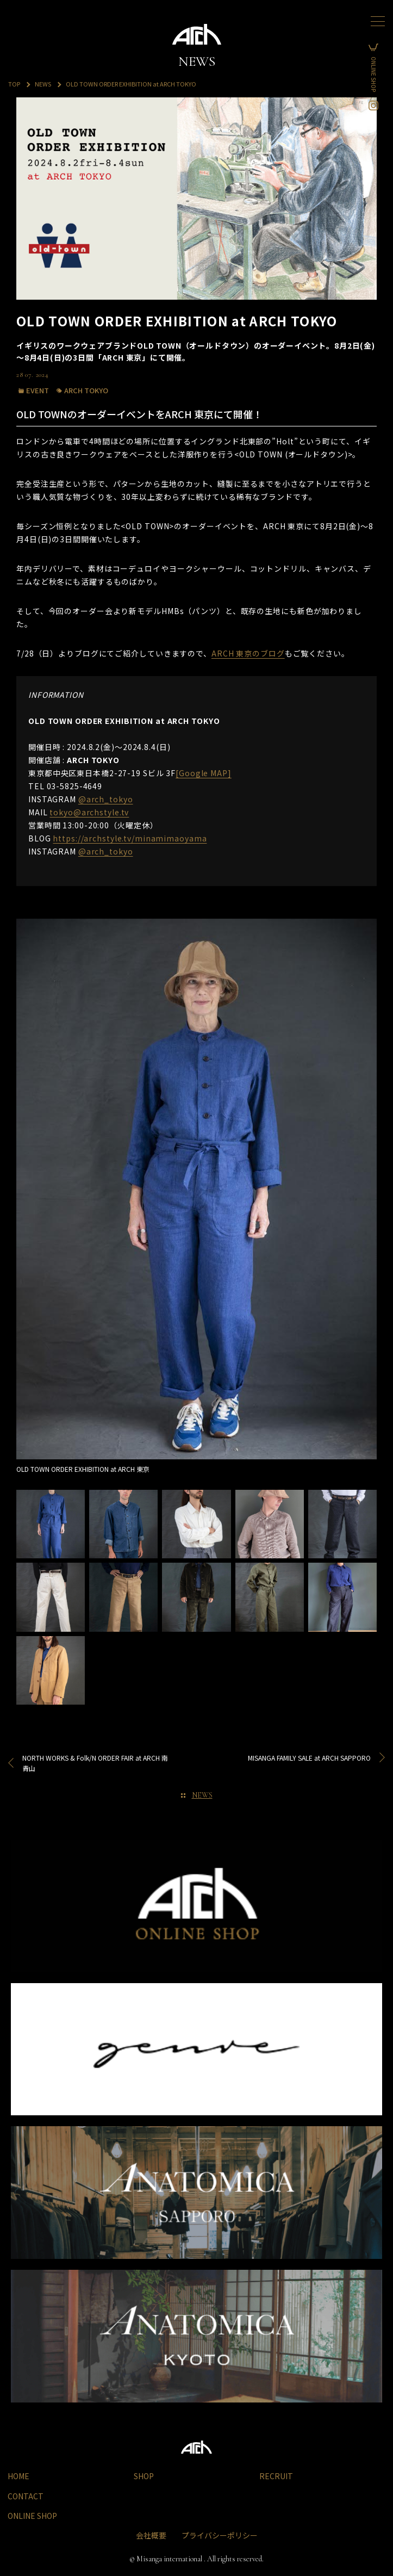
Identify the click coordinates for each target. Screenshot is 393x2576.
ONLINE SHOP (379, 74)
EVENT (37, 390)
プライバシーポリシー (220, 2535)
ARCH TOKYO (86, 390)
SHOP (144, 2475)
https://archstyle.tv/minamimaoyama (130, 838)
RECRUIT (276, 2475)
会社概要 (151, 2535)
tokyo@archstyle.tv (89, 812)
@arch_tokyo (105, 799)
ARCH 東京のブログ (248, 653)
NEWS (43, 83)
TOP (14, 83)
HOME (18, 2475)
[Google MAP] (204, 772)
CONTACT (25, 2496)
